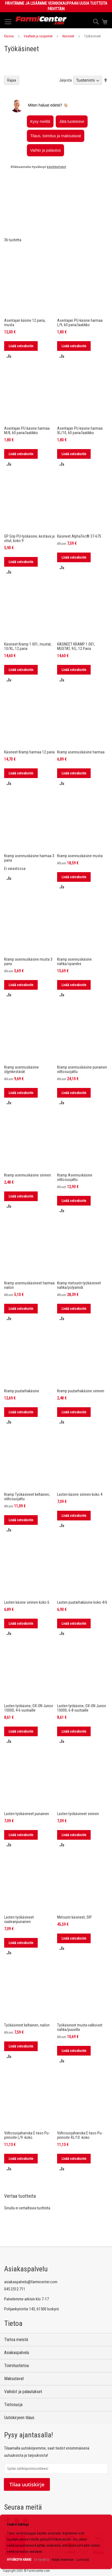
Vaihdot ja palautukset (23, 2391)
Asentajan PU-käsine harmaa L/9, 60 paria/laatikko (80, 291)
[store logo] (41, 20)
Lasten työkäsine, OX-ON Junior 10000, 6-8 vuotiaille (81, 1676)
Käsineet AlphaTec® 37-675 (79, 504)
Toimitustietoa (16, 2365)
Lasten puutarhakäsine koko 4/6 (82, 1571)
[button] (9, 324)
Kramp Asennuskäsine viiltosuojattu (74, 1145)
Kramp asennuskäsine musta (80, 824)
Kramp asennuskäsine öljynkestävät (21, 1037)
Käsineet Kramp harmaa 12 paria (29, 720)
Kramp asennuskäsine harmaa (81, 720)
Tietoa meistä (16, 2339)
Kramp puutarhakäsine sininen (80, 1359)
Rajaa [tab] (11, 112)
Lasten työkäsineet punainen (26, 1782)
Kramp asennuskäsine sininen (27, 1143)
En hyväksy (41, 2560)
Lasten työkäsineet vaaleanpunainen (19, 1887)
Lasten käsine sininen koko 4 (79, 1463)
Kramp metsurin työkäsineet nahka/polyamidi (79, 1253)
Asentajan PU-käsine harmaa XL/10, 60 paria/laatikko (80, 399)
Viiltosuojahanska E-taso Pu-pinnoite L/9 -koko (27, 2103)
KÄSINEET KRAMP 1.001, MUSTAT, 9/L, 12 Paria (76, 614)
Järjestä (65, 112)
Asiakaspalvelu (16, 2352)
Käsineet (68, 36)
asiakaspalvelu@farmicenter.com (30, 2281)
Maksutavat (14, 2378)
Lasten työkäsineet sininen (78, 1782)
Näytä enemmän (63, 2560)
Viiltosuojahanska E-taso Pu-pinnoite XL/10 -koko (80, 2103)
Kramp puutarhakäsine (21, 1359)
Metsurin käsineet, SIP (74, 1885)
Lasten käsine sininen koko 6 (26, 1571)
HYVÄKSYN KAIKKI (19, 2560)
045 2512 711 (14, 2289)
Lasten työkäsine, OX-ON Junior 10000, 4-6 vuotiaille (28, 1676)
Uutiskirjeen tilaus (19, 2417)
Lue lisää (83, 2560)
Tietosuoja (13, 2404)
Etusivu (9, 36)
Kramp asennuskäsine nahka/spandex (74, 930)
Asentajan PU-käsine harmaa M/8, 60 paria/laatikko (27, 399)
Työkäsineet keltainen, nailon (27, 1993)
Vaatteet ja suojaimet (38, 36)
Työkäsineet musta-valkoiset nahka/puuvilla (79, 1995)
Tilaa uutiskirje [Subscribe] (26, 2484)
